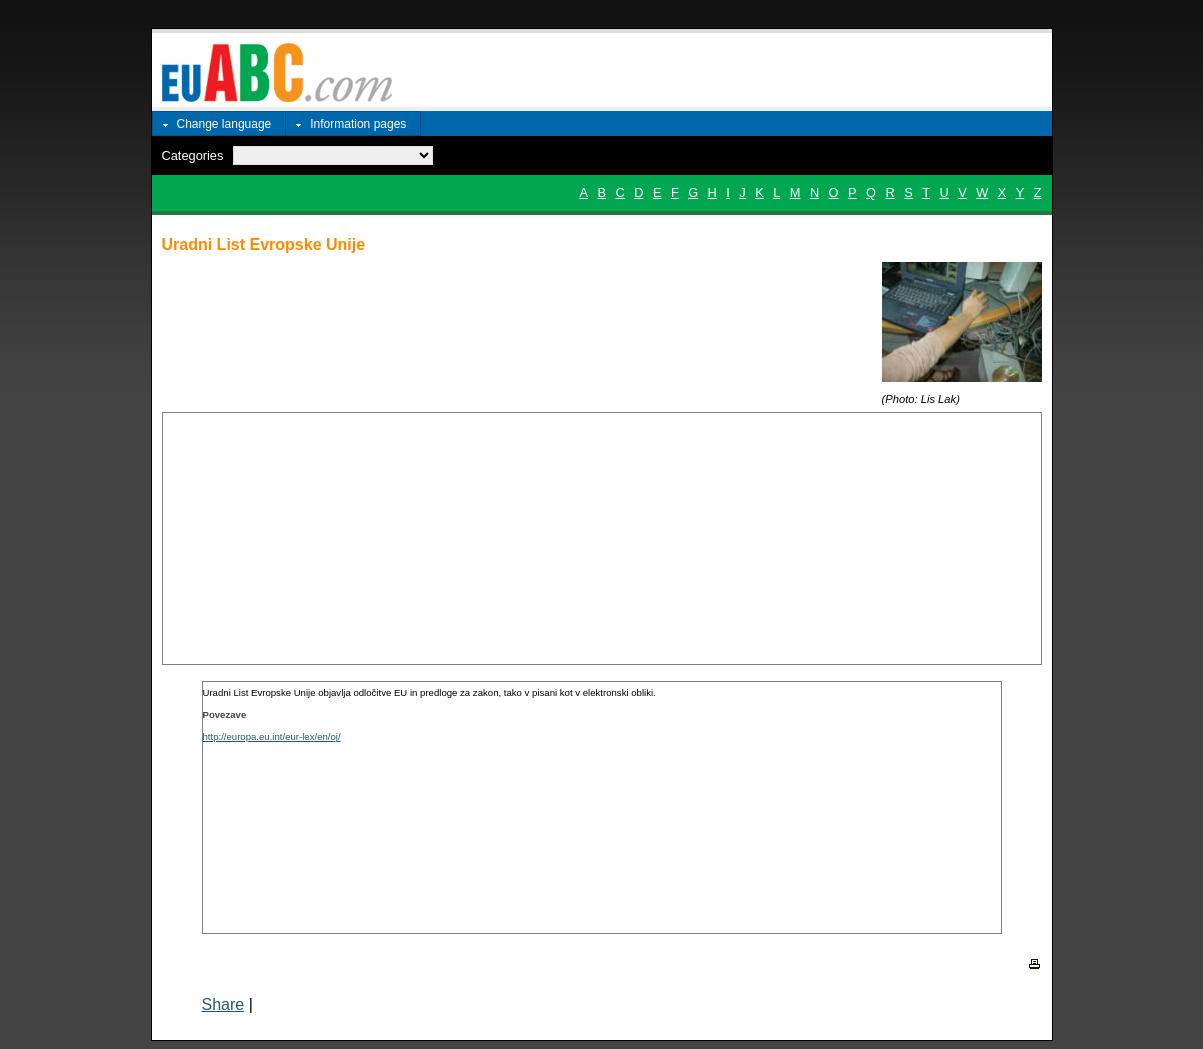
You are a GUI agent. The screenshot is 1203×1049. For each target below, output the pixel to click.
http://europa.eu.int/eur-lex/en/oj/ (272, 736)
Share (223, 1004)
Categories (193, 155)
